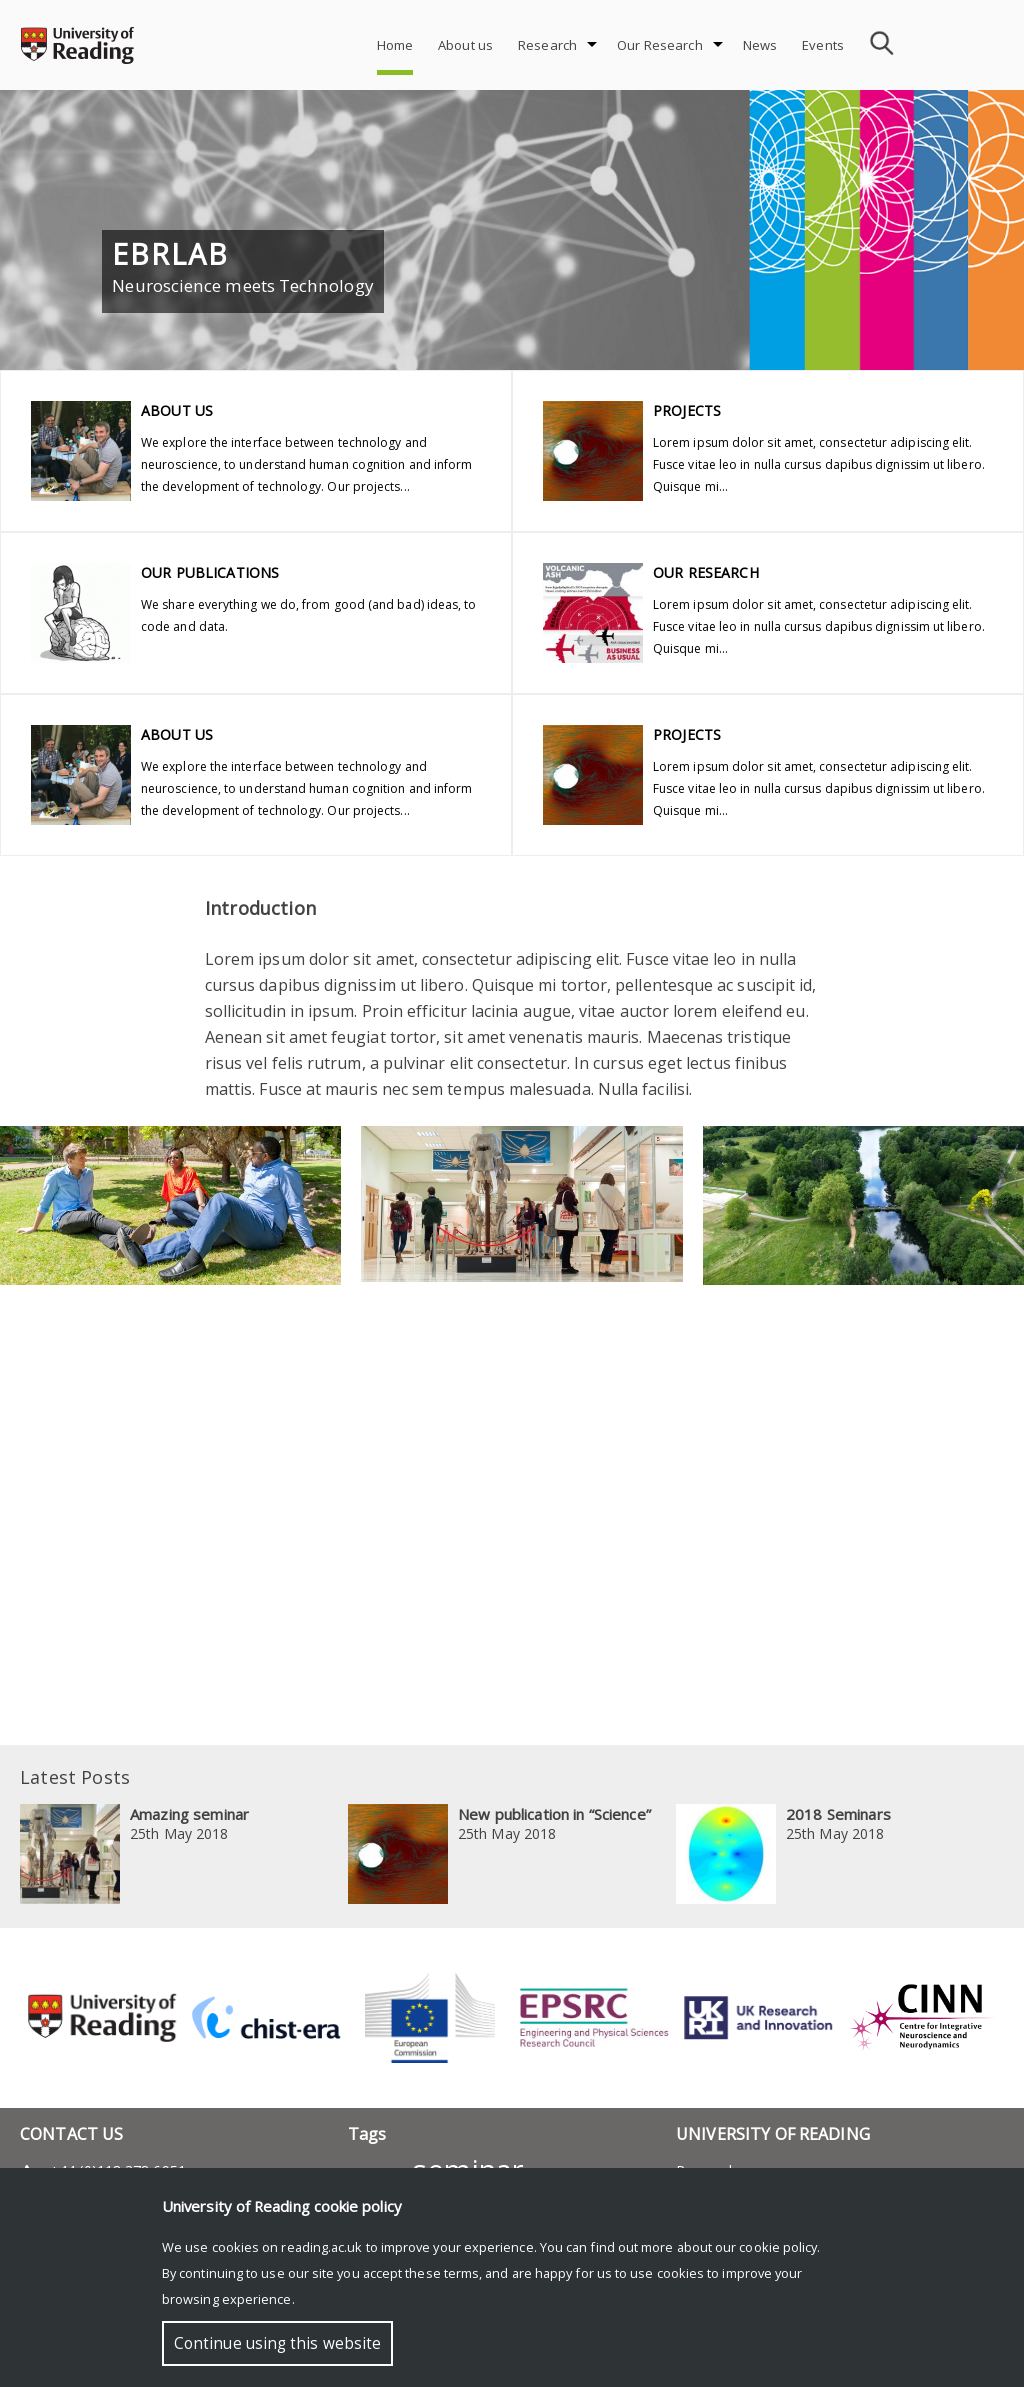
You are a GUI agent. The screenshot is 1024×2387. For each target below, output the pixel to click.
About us (465, 45)
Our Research (660, 45)
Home (395, 45)
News (760, 45)
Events (823, 45)
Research (547, 45)
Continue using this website (277, 2343)
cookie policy (778, 2247)
